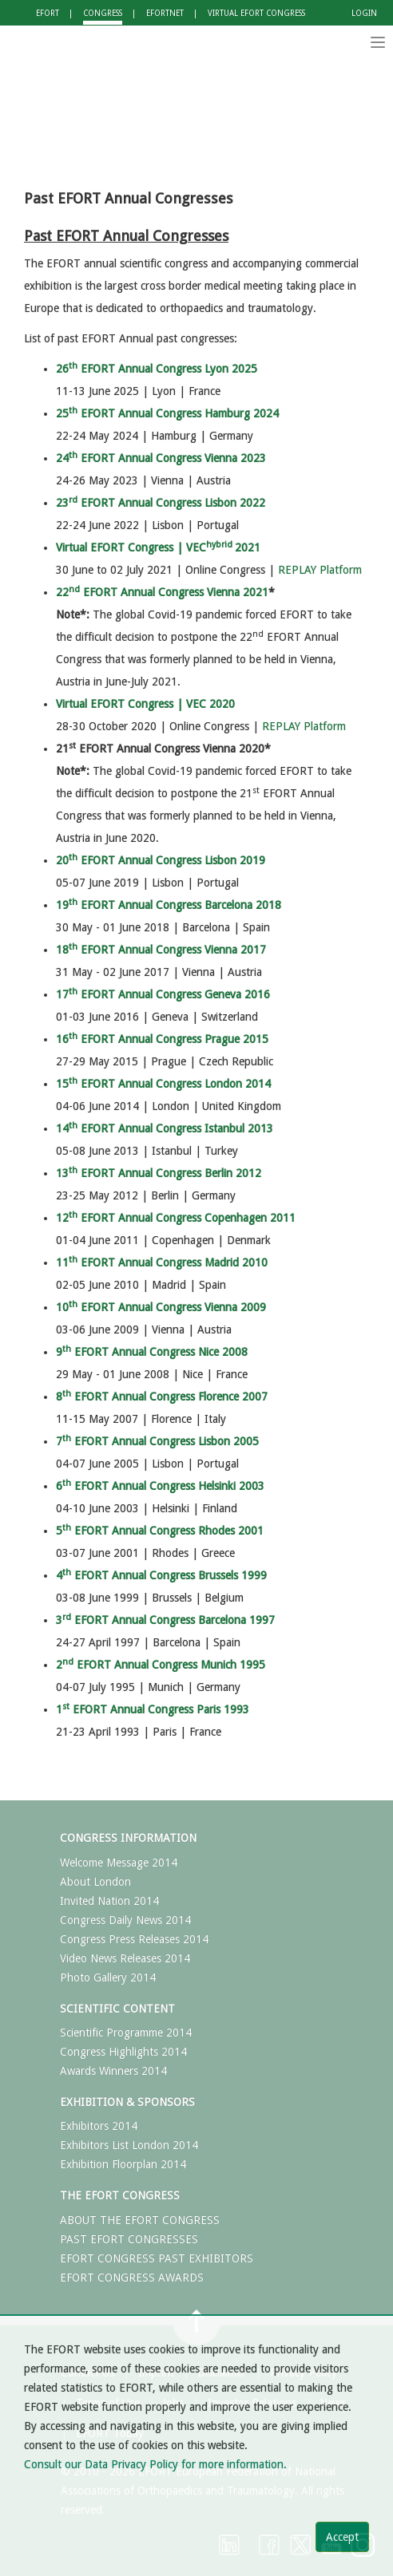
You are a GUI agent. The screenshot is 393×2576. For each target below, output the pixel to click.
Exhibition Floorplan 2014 (123, 2164)
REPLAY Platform (320, 569)
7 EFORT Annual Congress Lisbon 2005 (157, 1441)
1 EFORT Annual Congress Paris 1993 (152, 1709)
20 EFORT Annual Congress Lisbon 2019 (160, 860)
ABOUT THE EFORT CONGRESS (140, 2220)
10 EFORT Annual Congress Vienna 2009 (161, 1307)
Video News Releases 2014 (125, 1958)
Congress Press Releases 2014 (134, 1939)
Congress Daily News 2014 (125, 1920)
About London (95, 1881)
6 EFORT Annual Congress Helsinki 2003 (160, 1486)
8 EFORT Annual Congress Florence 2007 (162, 1396)
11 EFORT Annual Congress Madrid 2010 (162, 1262)
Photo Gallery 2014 (108, 1977)
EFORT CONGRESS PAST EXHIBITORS (156, 2258)
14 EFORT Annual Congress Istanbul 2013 (164, 1128)
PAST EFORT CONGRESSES (129, 2239)
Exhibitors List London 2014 (129, 2145)
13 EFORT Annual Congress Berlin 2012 (158, 1173)
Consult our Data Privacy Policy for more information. (155, 2464)
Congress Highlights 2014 (123, 2051)
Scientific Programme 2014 (126, 2032)
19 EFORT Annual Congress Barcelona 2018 (168, 905)
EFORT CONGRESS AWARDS (132, 2277)
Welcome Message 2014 (118, 1862)
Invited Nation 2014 (109, 1900)
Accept (342, 2537)
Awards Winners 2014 (113, 2070)
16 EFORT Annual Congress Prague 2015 (162, 1039)
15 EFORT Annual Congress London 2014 (163, 1083)
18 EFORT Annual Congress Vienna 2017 (161, 949)
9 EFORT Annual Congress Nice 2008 (152, 1351)
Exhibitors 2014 (98, 2126)
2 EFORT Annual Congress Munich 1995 (160, 1664)
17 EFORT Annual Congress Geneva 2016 (163, 994)
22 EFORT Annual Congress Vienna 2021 (162, 592)
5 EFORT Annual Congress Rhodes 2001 (160, 1530)
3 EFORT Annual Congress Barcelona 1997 (165, 1620)
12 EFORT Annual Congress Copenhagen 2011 (176, 1217)
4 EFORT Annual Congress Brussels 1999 (161, 1575)
